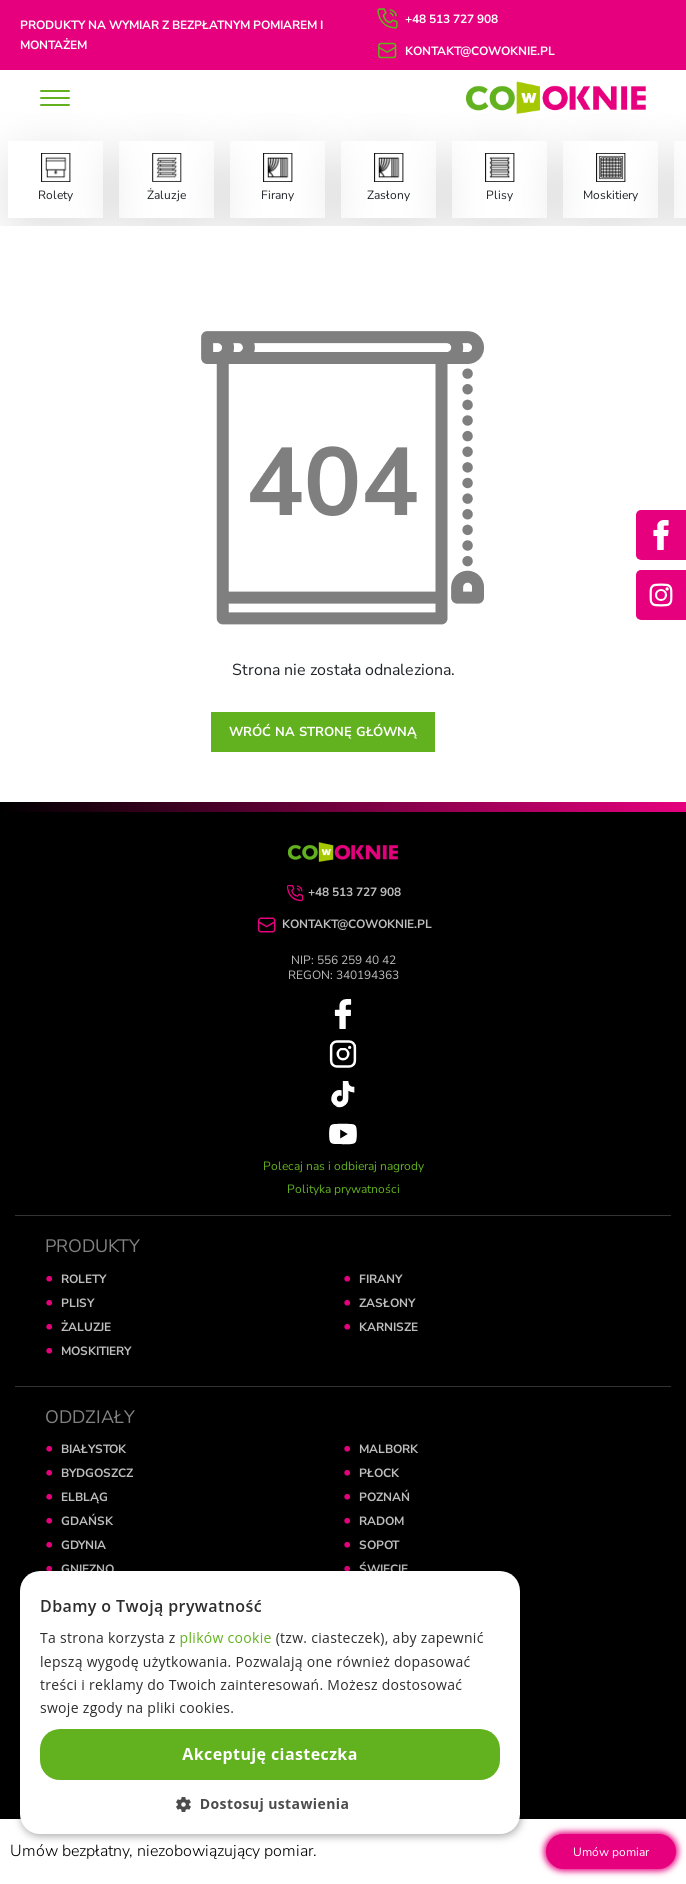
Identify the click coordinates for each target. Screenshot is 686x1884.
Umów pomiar (611, 1852)
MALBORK (388, 1449)
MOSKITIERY (96, 1351)
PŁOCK (379, 1473)
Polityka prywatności (343, 1189)
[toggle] (55, 100)
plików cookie (226, 1637)
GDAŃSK (87, 1521)
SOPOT (379, 1545)
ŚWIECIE (383, 1569)
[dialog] (270, 1702)
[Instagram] (661, 595)
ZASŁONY (387, 1303)
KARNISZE (388, 1327)
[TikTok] (343, 1093)
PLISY (77, 1303)
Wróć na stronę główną (323, 732)
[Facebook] (661, 535)
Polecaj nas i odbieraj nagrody (343, 1166)
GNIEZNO (87, 1569)
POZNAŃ (384, 1497)
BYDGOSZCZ (97, 1473)
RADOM (381, 1521)
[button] (270, 1803)
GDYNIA (83, 1545)
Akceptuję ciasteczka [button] (269, 1754)
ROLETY (83, 1279)
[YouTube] (343, 1133)
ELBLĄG (84, 1497)
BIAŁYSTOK (93, 1449)
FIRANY (380, 1279)
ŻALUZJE (86, 1327)
